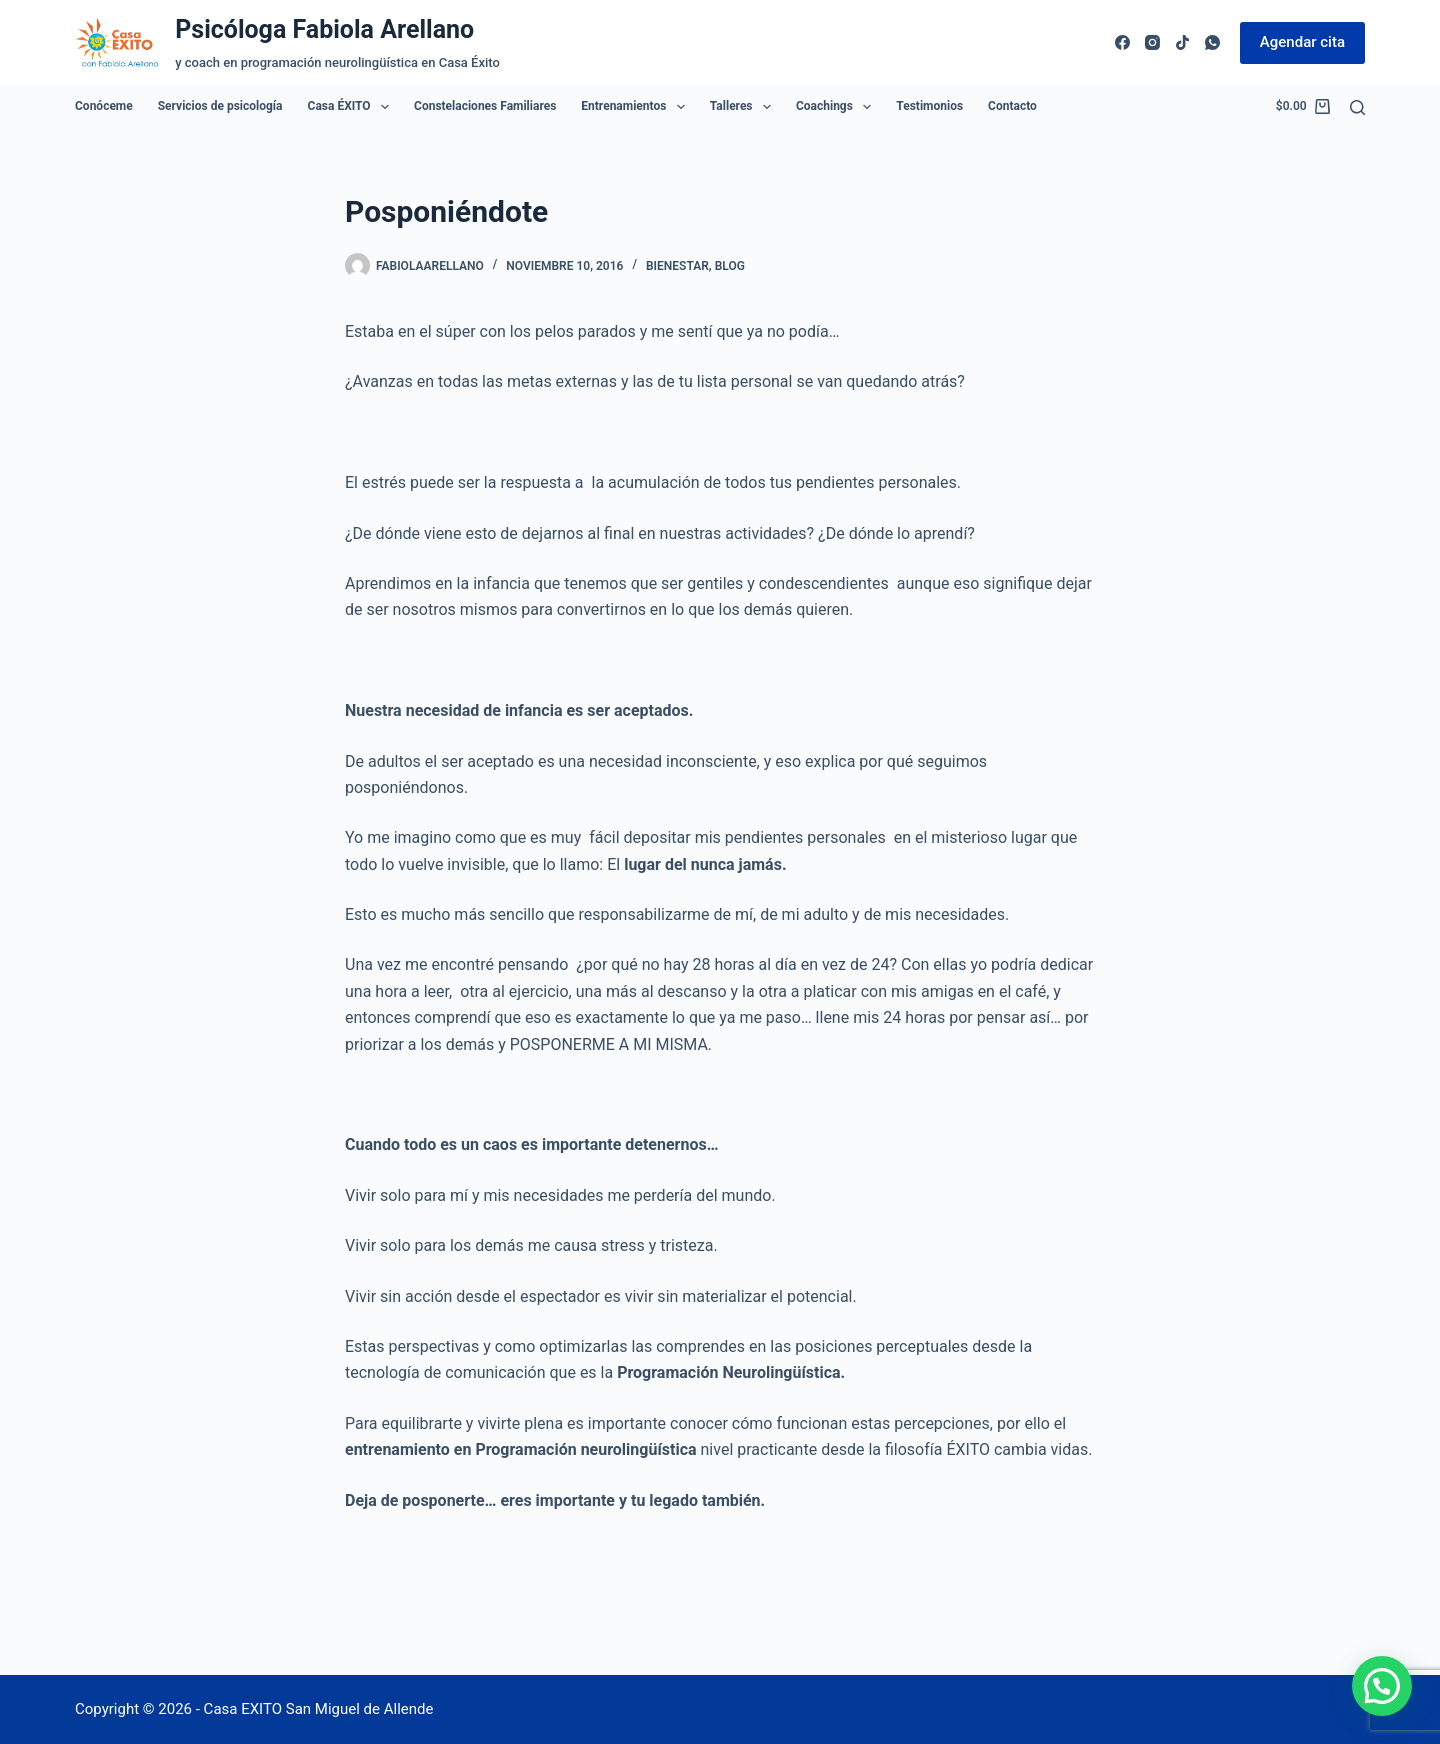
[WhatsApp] (1212, 42)
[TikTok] (1182, 42)
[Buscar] (1357, 107)
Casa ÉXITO (352, 107)
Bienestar (677, 266)
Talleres (744, 107)
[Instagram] (1152, 42)
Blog (730, 266)
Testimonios (929, 106)
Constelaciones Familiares (485, 106)
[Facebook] (1122, 42)
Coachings (837, 107)
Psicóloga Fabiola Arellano (324, 29)
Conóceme (104, 106)
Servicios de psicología (220, 106)
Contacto (1012, 106)
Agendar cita (1302, 42)
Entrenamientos (636, 107)
